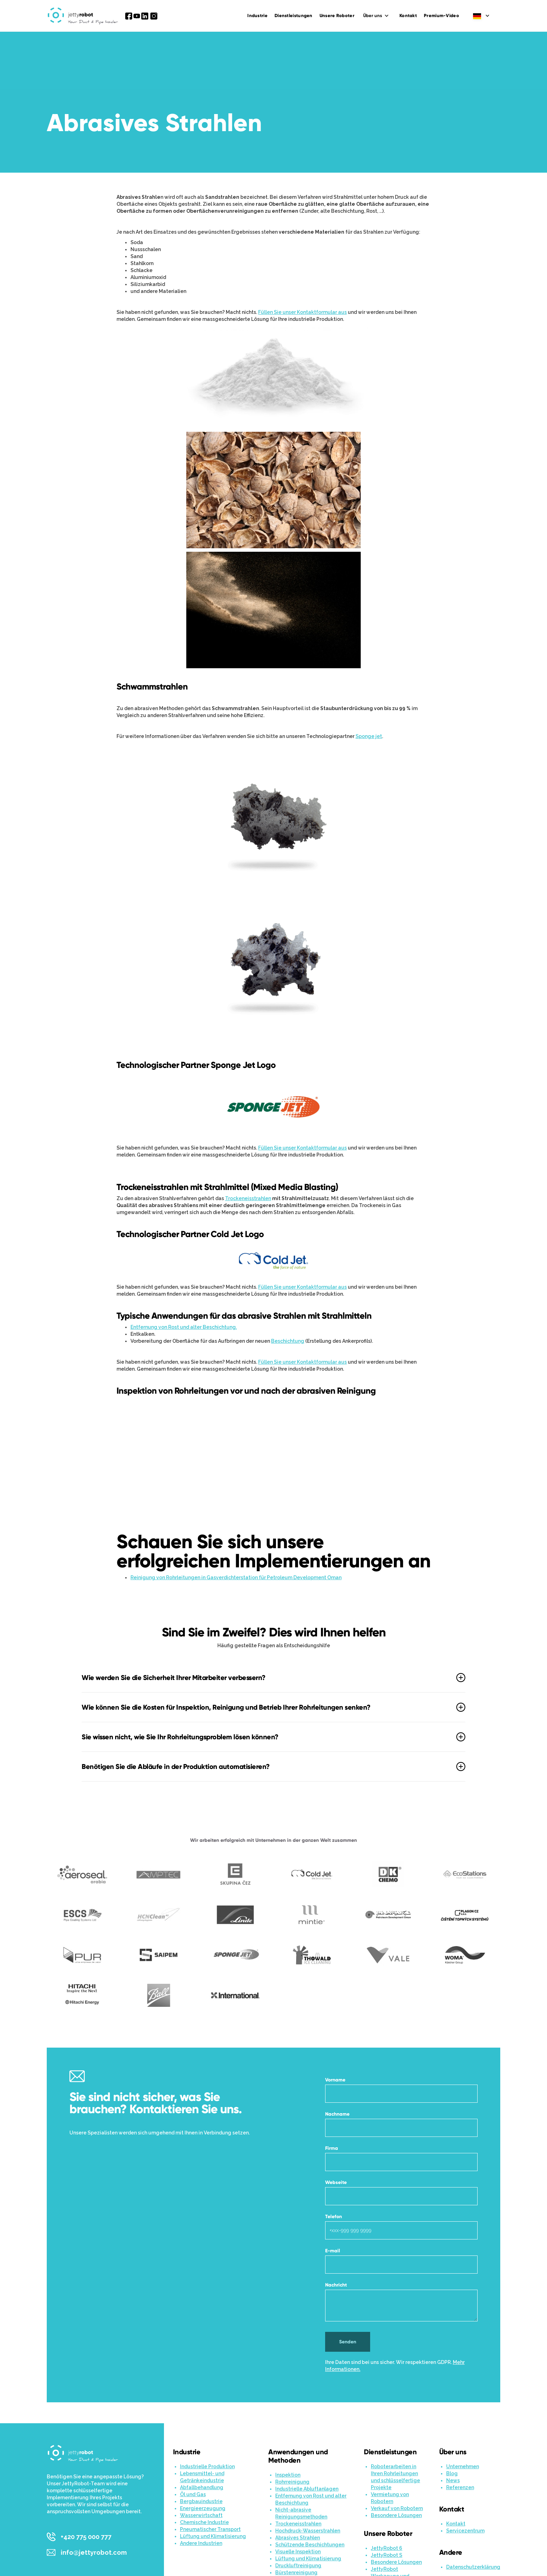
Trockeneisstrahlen (248, 1198)
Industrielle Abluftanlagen (306, 2489)
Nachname (337, 2114)
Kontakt (408, 15)
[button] (377, 15)
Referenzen (460, 2487)
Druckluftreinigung (298, 2565)
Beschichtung (287, 1341)
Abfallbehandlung (201, 2487)
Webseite (336, 2182)
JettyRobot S (386, 2555)
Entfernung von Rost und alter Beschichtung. (183, 1327)
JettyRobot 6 (386, 2548)
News (453, 2480)
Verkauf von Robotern (397, 2508)
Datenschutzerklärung (473, 2567)
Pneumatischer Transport (210, 2529)
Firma (331, 2148)
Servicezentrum (465, 2530)
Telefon (333, 2217)
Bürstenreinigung (296, 2572)
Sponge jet (368, 736)
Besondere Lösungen (396, 2515)
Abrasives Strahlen (297, 2537)
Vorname (335, 2080)
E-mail (332, 2251)
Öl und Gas (193, 2494)
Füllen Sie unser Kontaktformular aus (302, 312)
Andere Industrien (201, 2543)
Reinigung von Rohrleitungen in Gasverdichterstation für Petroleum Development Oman (236, 1577)
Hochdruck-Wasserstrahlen (307, 2530)
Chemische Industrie (204, 2522)
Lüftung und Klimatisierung (213, 2536)
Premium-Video (441, 15)
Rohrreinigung (292, 2482)
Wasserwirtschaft (201, 2515)
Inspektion (287, 2475)
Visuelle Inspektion (298, 2551)
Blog (452, 2473)
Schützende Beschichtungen (309, 2544)
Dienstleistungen (294, 15)
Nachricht (336, 2285)
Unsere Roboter (337, 15)
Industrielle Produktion (207, 2466)
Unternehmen (462, 2466)
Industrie (257, 15)
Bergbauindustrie (201, 2501)
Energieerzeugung (202, 2508)
